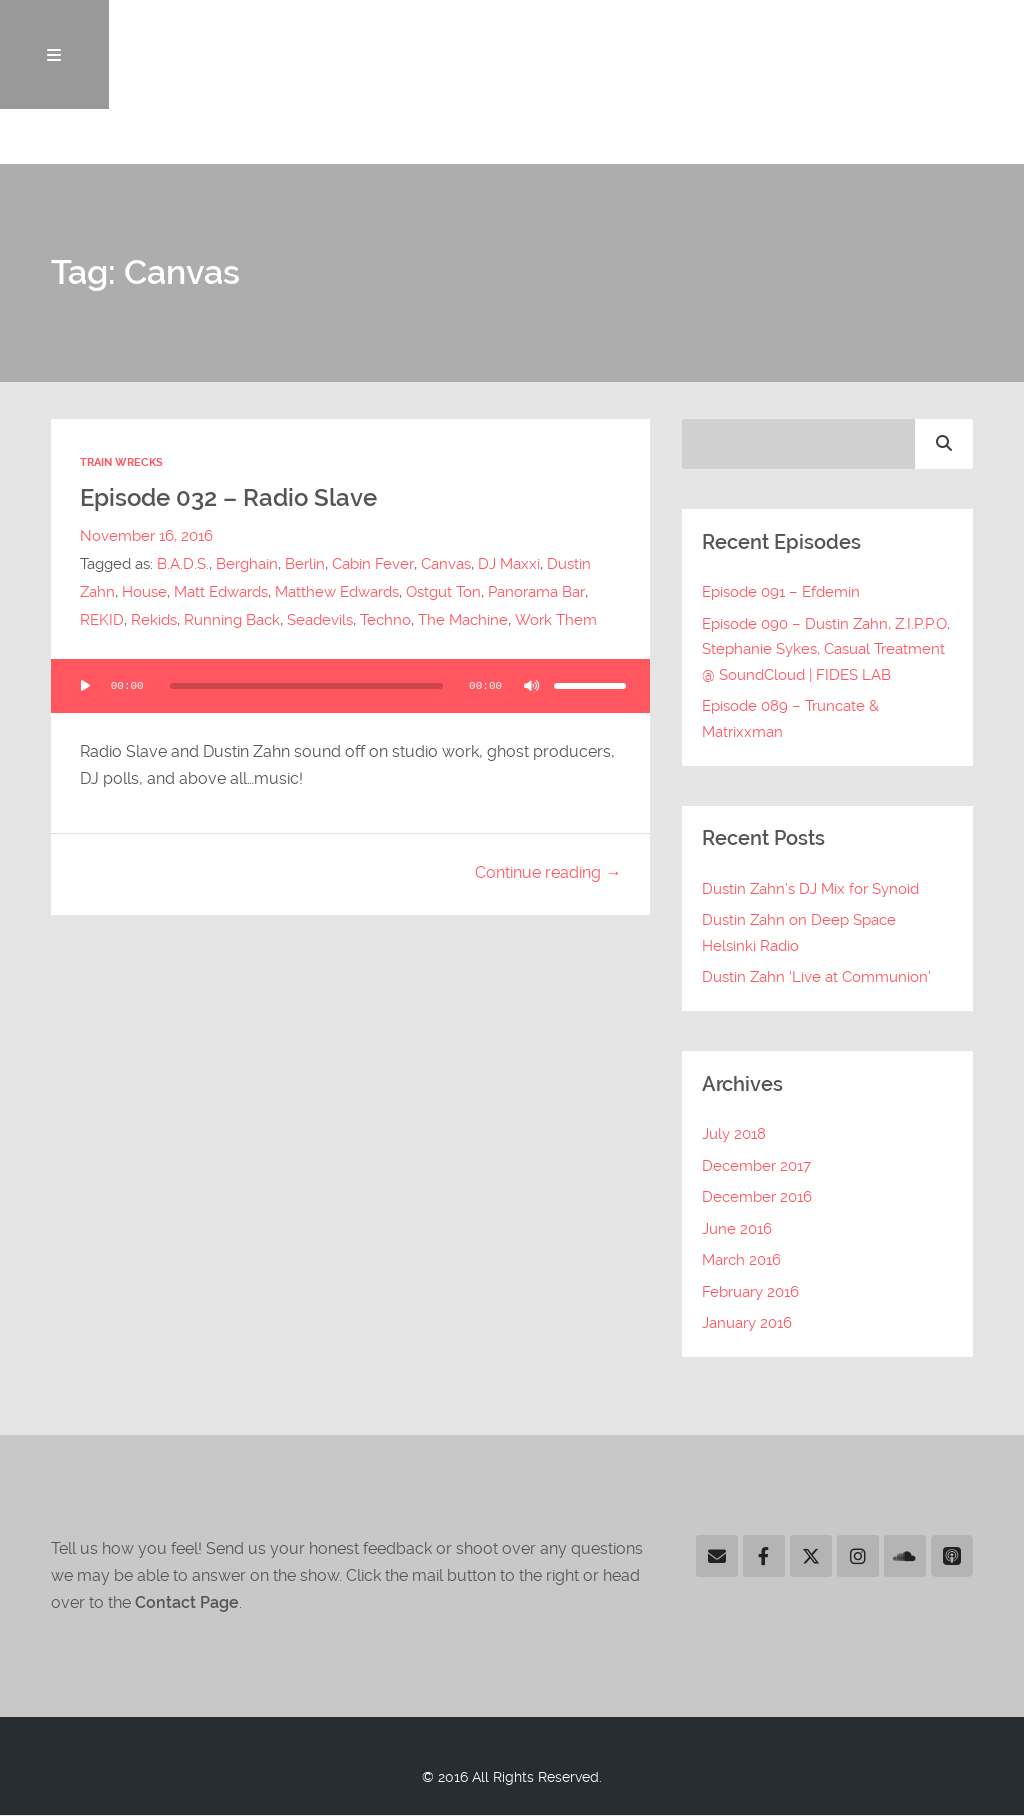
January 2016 (747, 1324)
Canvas (445, 565)
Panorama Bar (536, 593)
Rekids (154, 621)
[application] (350, 686)
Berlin (305, 565)
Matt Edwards (221, 593)
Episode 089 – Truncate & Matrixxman (790, 720)
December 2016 (757, 1198)
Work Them (555, 621)
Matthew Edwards (337, 593)
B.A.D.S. (183, 565)
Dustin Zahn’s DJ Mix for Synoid (810, 890)
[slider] (306, 686)
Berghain (247, 565)
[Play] (85, 686)
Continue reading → (548, 873)
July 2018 (734, 1135)
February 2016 (750, 1293)
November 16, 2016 (146, 537)
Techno (385, 621)
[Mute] (532, 686)
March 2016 (741, 1261)
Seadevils (320, 621)
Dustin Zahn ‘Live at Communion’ (816, 978)
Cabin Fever (372, 565)
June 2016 (737, 1230)
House (144, 593)
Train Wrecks (121, 463)
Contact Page (187, 1603)
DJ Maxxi (508, 565)
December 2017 (756, 1167)
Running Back (232, 621)
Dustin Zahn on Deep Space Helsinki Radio (799, 934)
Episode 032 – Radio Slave (235, 498)
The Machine (463, 621)
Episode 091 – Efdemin (781, 593)
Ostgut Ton (443, 593)
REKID (102, 621)
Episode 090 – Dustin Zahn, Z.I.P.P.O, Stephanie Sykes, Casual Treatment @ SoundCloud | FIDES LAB (826, 650)
